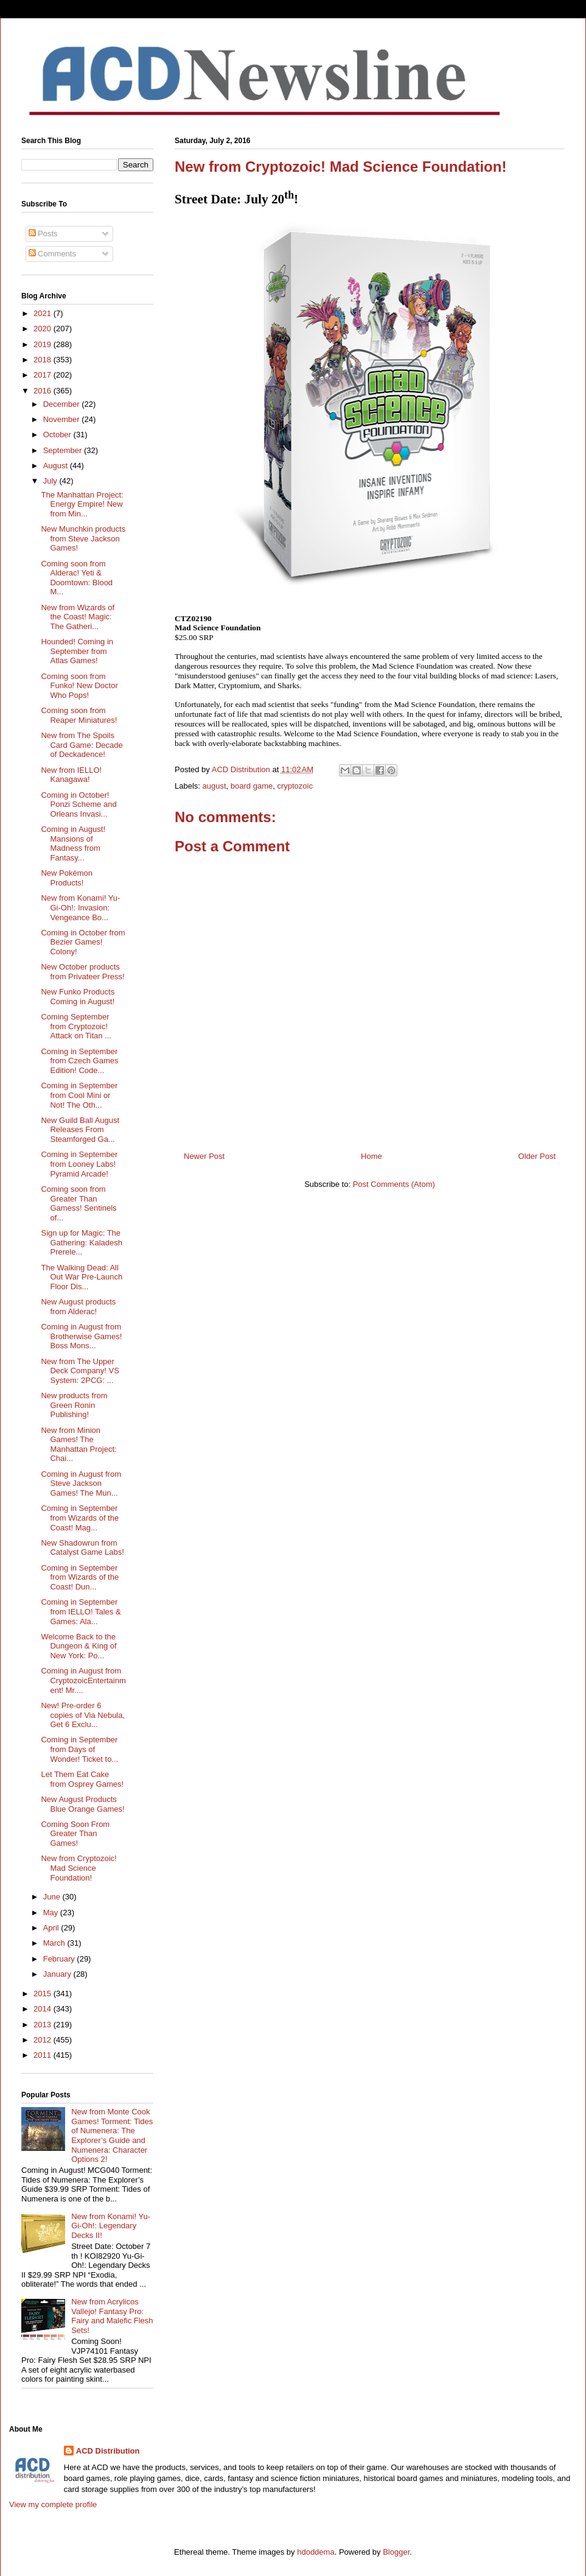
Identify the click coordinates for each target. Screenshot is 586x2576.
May (51, 1912)
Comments (52, 253)
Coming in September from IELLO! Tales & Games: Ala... (80, 1611)
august (214, 785)
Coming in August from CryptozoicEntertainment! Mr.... (83, 1680)
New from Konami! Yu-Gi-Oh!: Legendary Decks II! (110, 2226)
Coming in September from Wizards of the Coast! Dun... (80, 1577)
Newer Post (204, 1156)
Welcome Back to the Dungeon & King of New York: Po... (78, 1646)
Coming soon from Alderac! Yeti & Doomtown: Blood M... (77, 578)
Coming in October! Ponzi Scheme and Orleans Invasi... (78, 804)
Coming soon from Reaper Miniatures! (79, 715)
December (62, 404)
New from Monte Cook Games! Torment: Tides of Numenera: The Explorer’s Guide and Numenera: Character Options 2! (112, 2135)
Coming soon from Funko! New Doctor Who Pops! (79, 686)
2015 (43, 1993)
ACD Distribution (108, 2450)
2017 (43, 374)
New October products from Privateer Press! (82, 971)
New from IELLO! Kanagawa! (71, 774)
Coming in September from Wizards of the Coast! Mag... (80, 1518)
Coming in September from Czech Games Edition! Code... (79, 1061)
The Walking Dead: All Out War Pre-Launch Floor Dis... (81, 1277)
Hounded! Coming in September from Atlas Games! (77, 651)
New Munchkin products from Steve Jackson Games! (83, 538)
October (58, 434)
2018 (43, 359)
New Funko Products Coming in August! (77, 996)
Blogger (396, 2552)
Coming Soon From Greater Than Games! (75, 1834)
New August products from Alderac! (78, 1306)
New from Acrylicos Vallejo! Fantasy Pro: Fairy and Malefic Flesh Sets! (112, 2316)
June (53, 1896)
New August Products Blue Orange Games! (82, 1804)
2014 (43, 2008)
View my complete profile (53, 2504)
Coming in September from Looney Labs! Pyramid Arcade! (79, 1164)
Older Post (537, 1156)
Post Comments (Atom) (394, 1184)
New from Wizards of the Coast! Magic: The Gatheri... (77, 617)
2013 (43, 2024)
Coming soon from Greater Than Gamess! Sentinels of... (78, 1203)
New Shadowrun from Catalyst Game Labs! (82, 1547)
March (55, 1943)
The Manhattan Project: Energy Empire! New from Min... (82, 504)
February (60, 1958)
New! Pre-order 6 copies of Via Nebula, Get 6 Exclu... (83, 1715)
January (58, 1974)
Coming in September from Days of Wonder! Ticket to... (79, 1749)
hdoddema (315, 2552)
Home (371, 1156)
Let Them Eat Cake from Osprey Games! (82, 1779)
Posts (43, 233)
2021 (43, 313)
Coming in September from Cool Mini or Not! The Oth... (79, 1095)
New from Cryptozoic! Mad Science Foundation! (78, 1868)
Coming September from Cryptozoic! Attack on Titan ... (76, 1026)
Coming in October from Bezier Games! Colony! (83, 942)
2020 (43, 328)
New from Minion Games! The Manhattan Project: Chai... (78, 1444)
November (62, 419)
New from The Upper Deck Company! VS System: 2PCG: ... (80, 1371)
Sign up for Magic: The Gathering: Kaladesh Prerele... (81, 1242)
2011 (43, 2055)
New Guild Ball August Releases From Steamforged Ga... (80, 1130)
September (63, 450)
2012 (43, 2039)
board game (252, 785)
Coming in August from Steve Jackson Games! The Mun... (81, 1483)
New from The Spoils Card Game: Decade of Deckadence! (81, 745)
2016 (43, 390)
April (52, 1927)
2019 (43, 344)
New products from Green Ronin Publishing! (74, 1405)
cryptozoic (295, 785)
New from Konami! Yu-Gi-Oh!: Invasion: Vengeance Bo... (80, 907)
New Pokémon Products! (66, 877)
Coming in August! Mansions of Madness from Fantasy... (73, 843)
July (51, 480)
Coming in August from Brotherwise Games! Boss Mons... (81, 1336)
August (56, 465)
